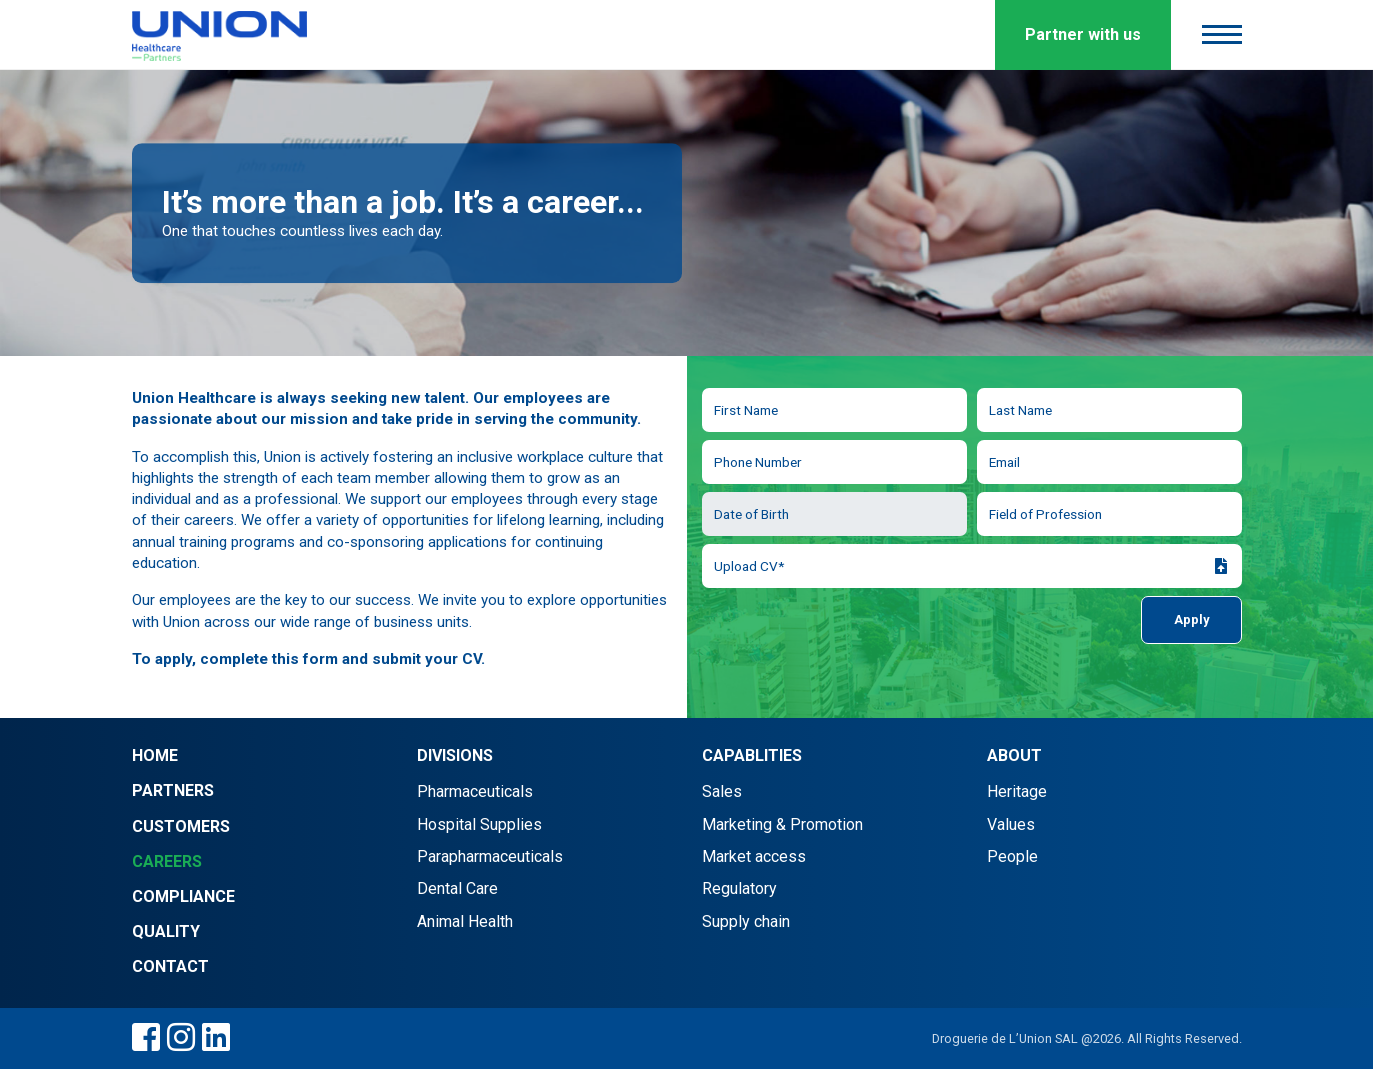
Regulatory (739, 888)
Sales (722, 791)
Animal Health (465, 921)
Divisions (455, 755)
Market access (754, 856)
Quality (166, 931)
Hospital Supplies (479, 824)
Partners (173, 790)
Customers (181, 826)
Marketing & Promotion (782, 824)
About (1014, 755)
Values (1011, 824)
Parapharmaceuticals (490, 856)
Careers (167, 861)
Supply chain (746, 921)
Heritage (1017, 791)
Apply (1191, 619)
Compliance (183, 896)
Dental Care (457, 888)
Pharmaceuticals (475, 791)
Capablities (752, 755)
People (1012, 856)
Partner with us (1083, 34)
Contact (170, 966)
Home (155, 755)
